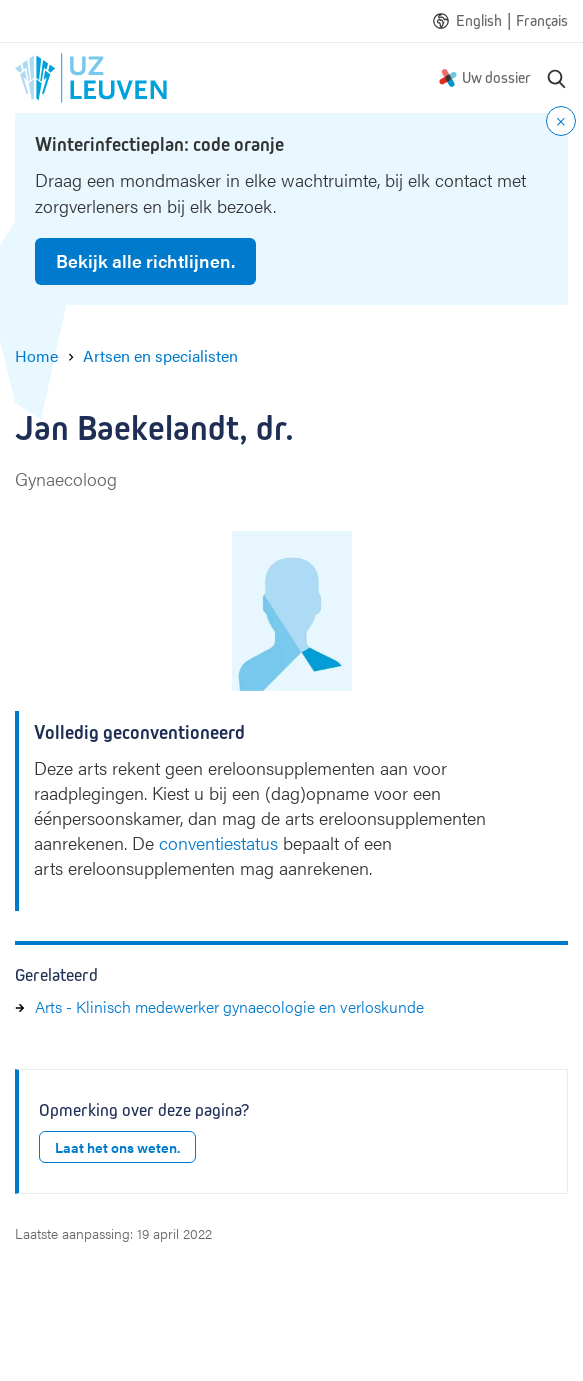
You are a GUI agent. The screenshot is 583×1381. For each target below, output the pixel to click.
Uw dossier (496, 77)
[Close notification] (561, 121)
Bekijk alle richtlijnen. (145, 260)
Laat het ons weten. (117, 1147)
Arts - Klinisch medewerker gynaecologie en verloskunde (229, 1006)
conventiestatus (218, 842)
